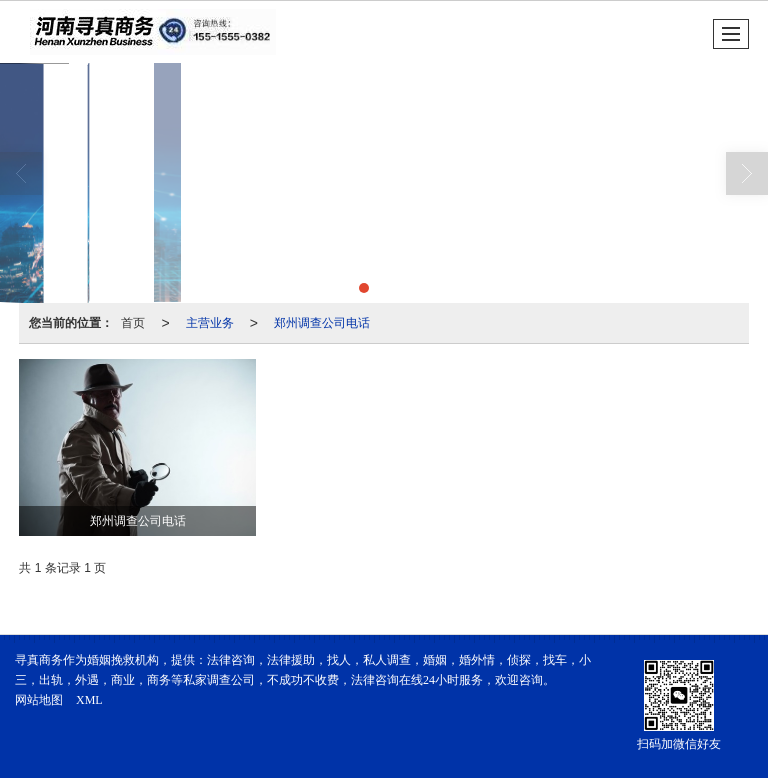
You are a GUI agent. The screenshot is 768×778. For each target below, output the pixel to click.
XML (89, 700)
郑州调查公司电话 (322, 323)
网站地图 (39, 700)
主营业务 (210, 323)
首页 (133, 323)
